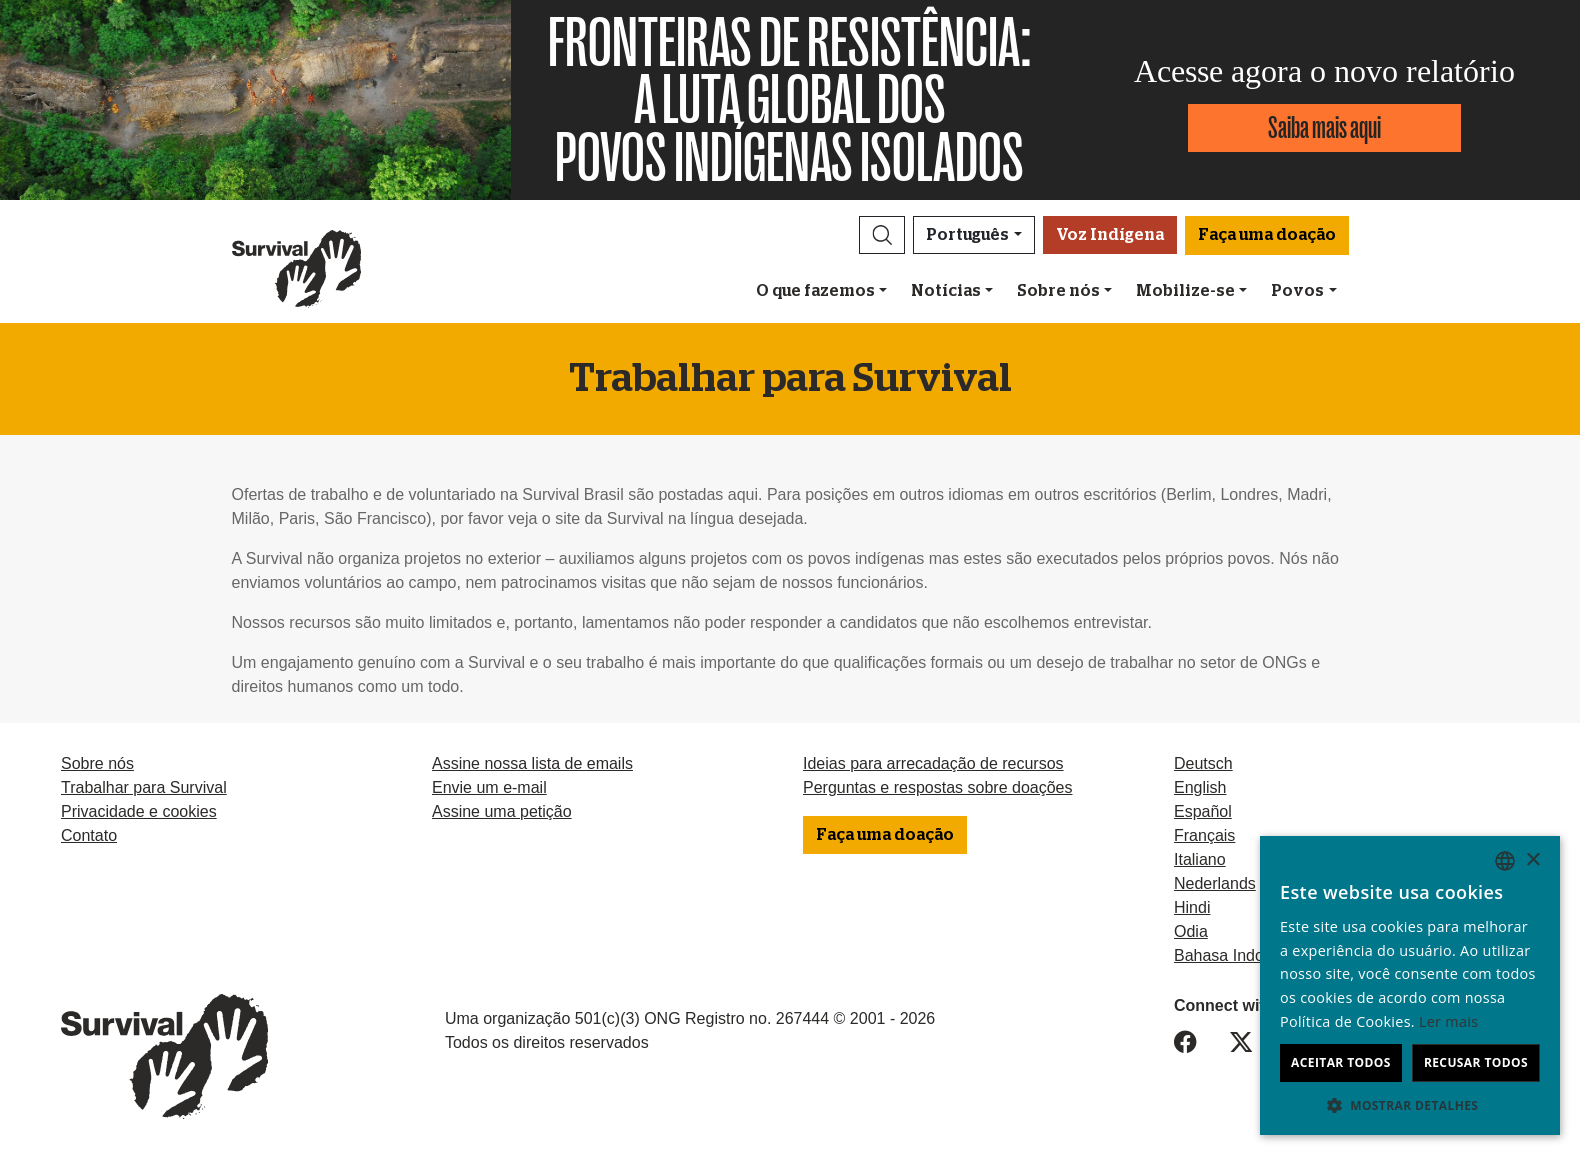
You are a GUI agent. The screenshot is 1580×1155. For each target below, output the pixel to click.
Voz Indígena (1110, 235)
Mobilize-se (1185, 291)
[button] (882, 235)
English (1200, 787)
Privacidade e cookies (139, 811)
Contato (89, 835)
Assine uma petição (502, 811)
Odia (1191, 931)
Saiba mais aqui (1324, 127)
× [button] (1532, 860)
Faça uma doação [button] (1267, 235)
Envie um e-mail (489, 787)
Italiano (1200, 859)
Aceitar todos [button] (1341, 1062)
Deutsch (1203, 763)
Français (1204, 835)
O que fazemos (815, 291)
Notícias (946, 291)
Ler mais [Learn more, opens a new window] (1448, 1021)
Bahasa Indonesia (1238, 955)
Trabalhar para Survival (144, 787)
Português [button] (967, 235)
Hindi (1192, 907)
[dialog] (1410, 985)
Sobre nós (1058, 291)
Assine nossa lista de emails (532, 763)
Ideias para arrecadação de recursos (933, 763)
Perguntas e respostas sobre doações (938, 787)
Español (1203, 811)
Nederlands (1215, 883)
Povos (1297, 291)
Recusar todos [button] (1476, 1062)
